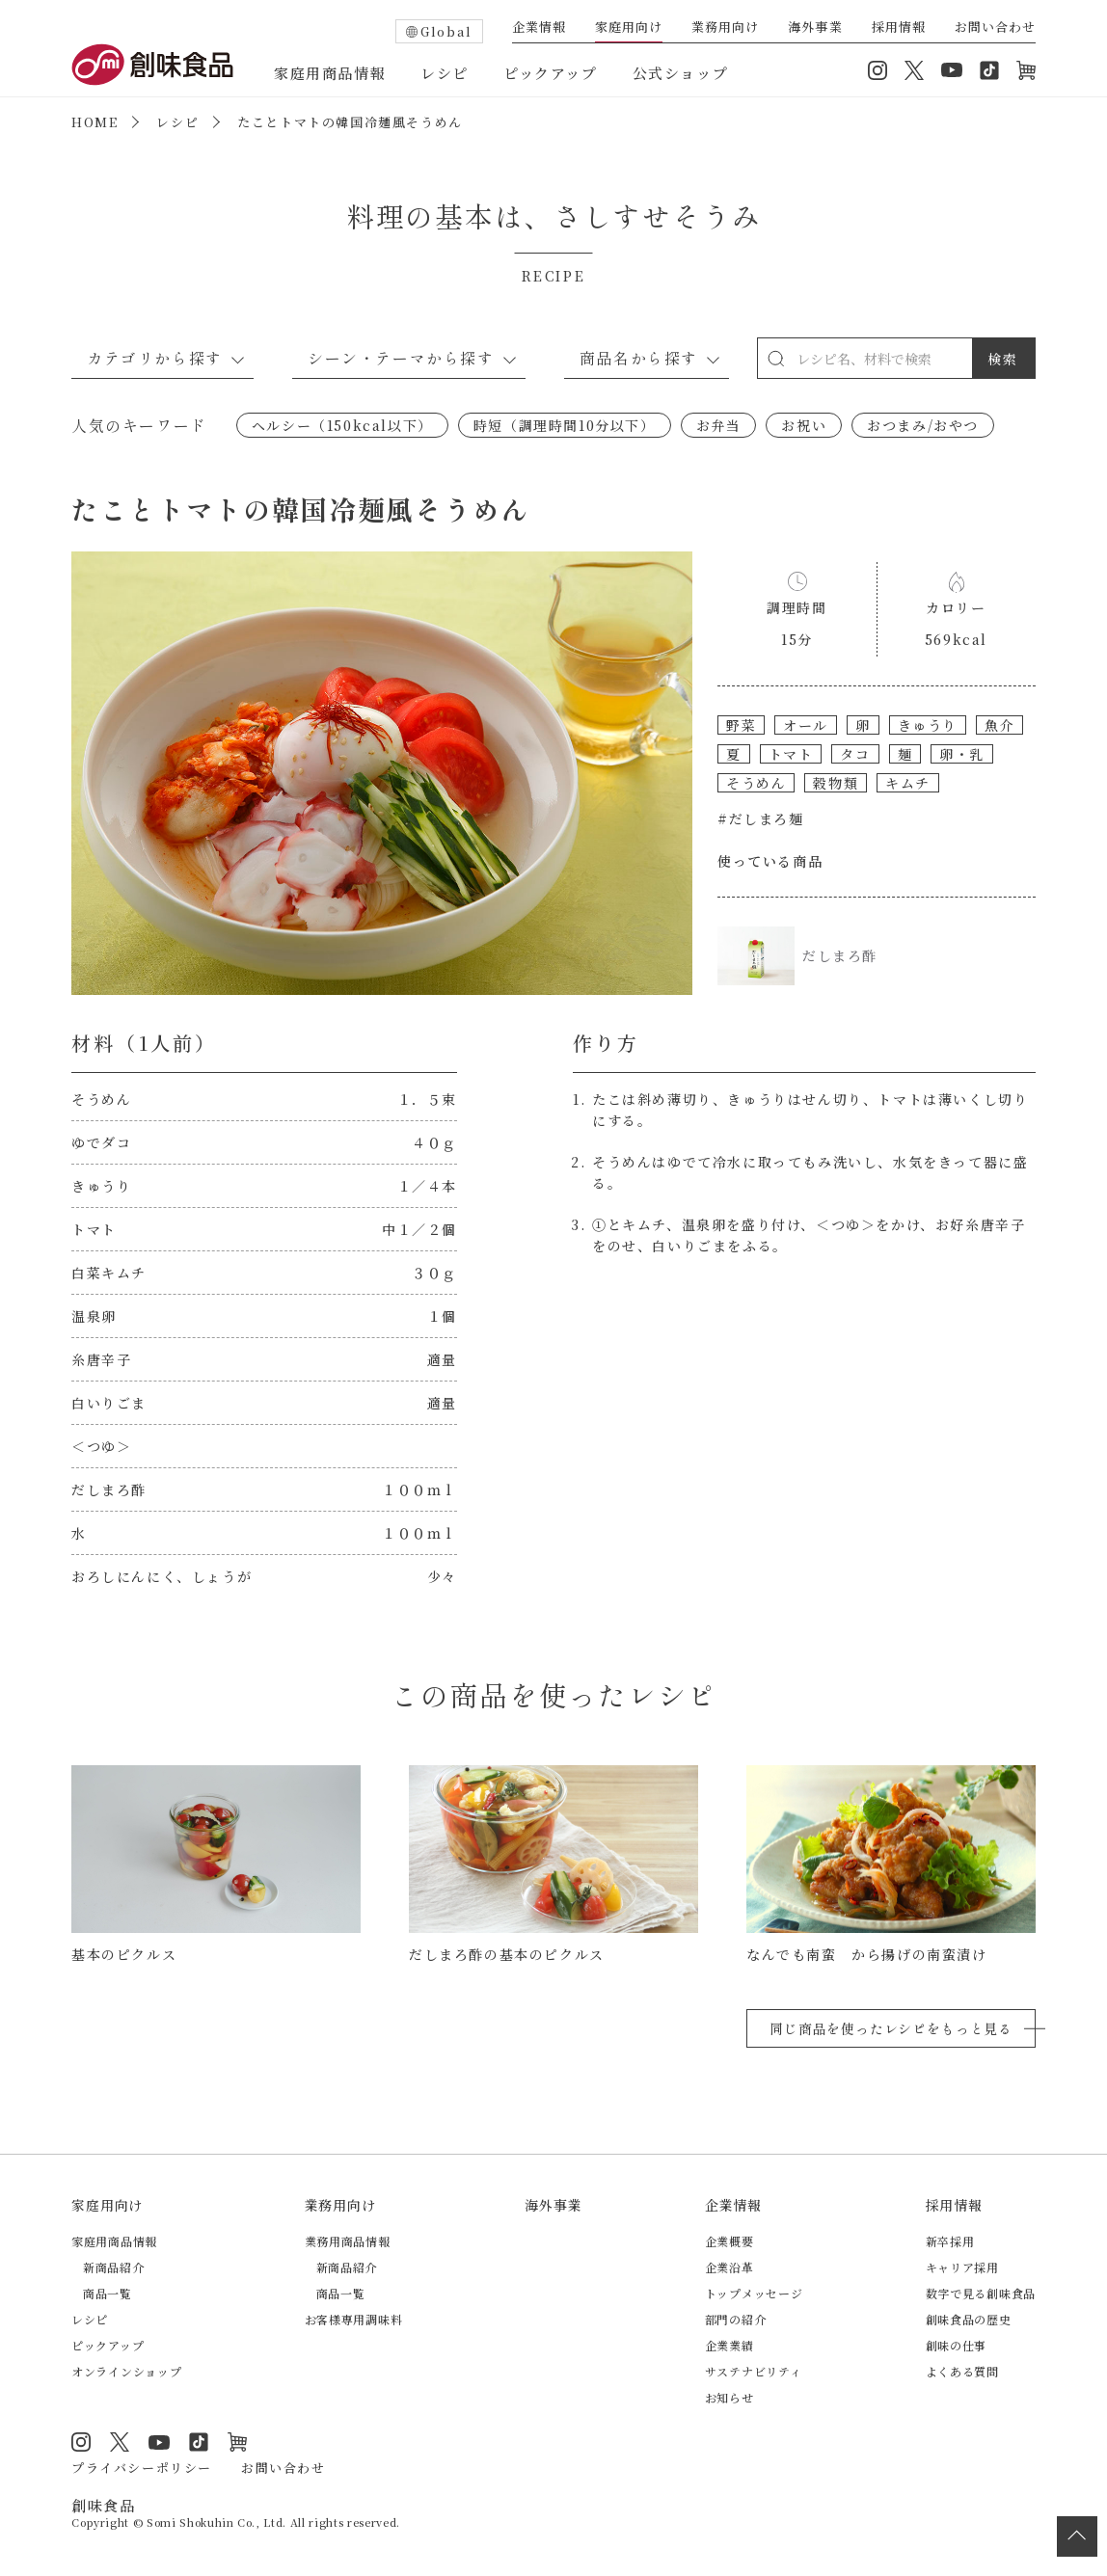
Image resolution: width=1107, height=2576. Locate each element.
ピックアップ (550, 73)
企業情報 (539, 28)
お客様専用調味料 (354, 2319)
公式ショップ (681, 73)
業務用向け (725, 28)
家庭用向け (628, 28)
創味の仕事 (956, 2345)
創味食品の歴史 (969, 2319)
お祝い (803, 425)
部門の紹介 (736, 2319)
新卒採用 (950, 2241)
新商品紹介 (114, 2267)
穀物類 (835, 782)
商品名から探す (639, 357)
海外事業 (815, 28)
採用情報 (899, 28)
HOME (94, 122)
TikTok (989, 70)
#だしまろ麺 (760, 818)
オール (805, 725)
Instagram (877, 70)
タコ (855, 754)
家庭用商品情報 (330, 73)
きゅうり (928, 725)
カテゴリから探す (155, 357)
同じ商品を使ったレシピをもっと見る (891, 2028)
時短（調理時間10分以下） (564, 425)
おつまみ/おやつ (923, 425)
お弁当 (719, 425)
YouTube (951, 70)
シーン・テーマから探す (401, 357)
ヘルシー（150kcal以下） (342, 425)
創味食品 (152, 64)
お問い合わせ (995, 28)
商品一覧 (107, 2293)
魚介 (999, 725)
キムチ (908, 782)
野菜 (741, 725)
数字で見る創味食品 (981, 2293)
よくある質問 (962, 2371)
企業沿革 (729, 2267)
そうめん (756, 782)
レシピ (444, 73)
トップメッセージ (754, 2293)
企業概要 (729, 2241)
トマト (791, 754)
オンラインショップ (1026, 70)
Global (446, 31)
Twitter (914, 70)
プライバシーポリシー (141, 2467)
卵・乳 (962, 754)
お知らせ (729, 2397)
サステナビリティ (753, 2371)
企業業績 (729, 2345)
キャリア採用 (962, 2267)
